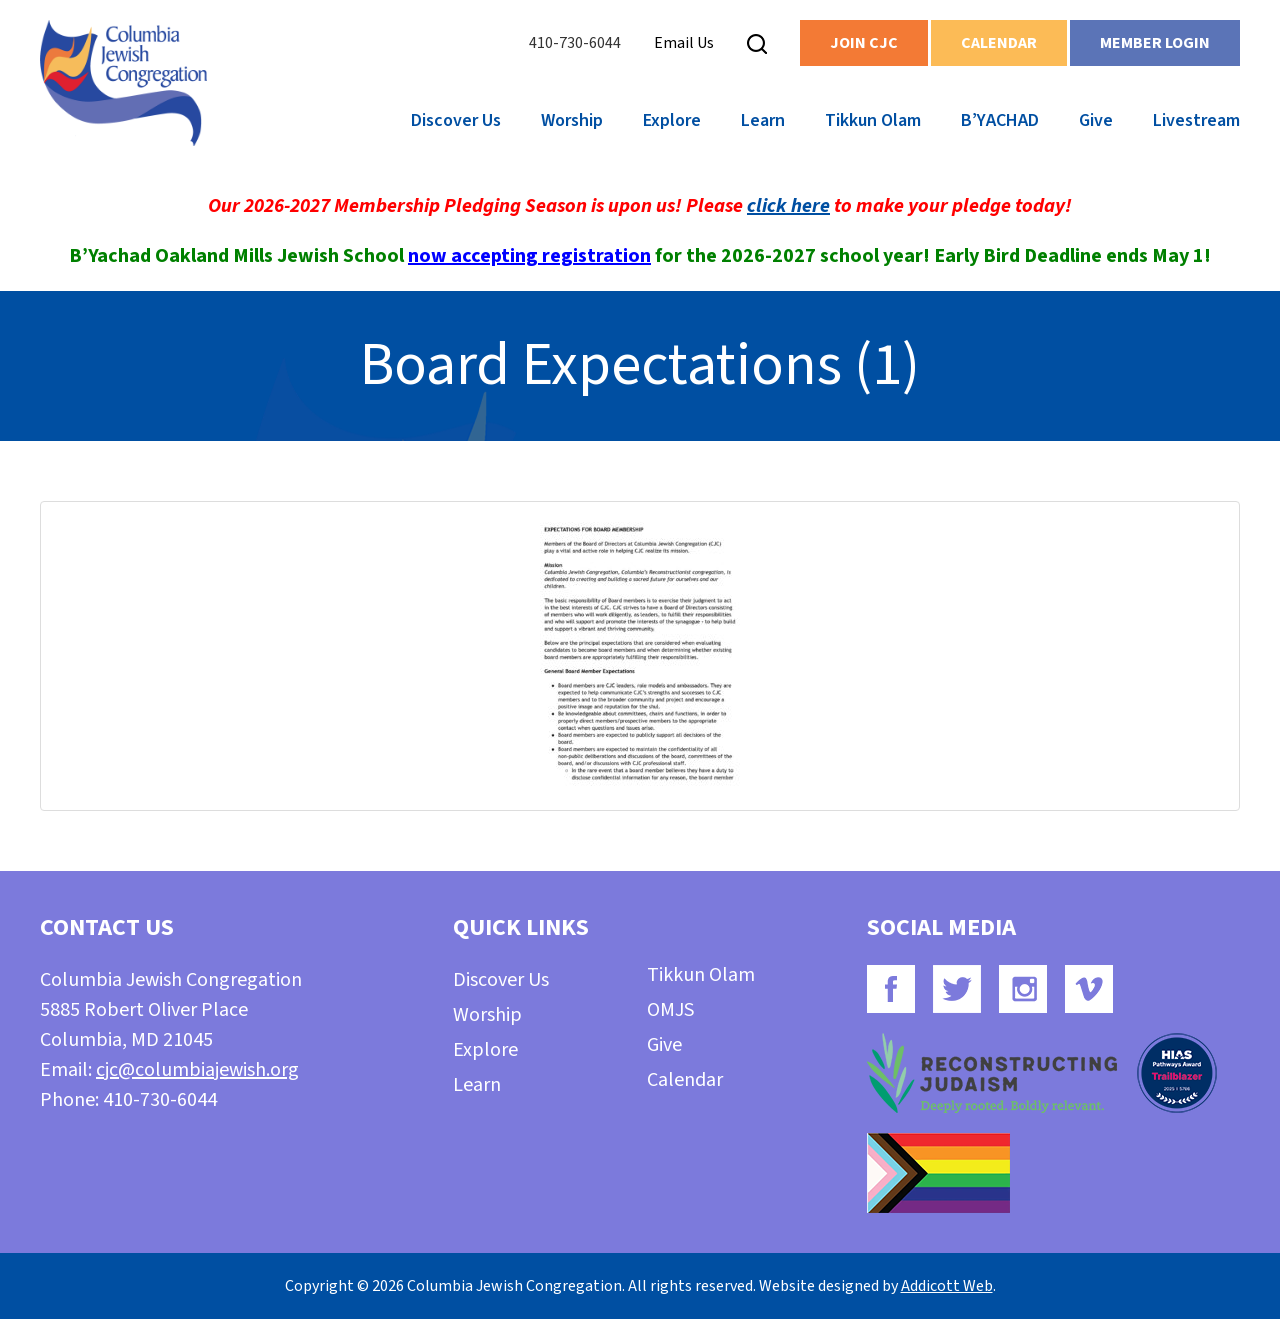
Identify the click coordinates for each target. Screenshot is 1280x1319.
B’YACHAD (1000, 120)
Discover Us (456, 120)
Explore (672, 120)
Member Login (1155, 43)
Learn (763, 120)
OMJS (670, 1010)
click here (788, 206)
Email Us (684, 43)
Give (1096, 120)
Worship (572, 120)
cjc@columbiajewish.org (197, 1070)
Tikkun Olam (873, 120)
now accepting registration (529, 256)
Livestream (1196, 120)
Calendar (999, 43)
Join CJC (864, 43)
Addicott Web (947, 1286)
